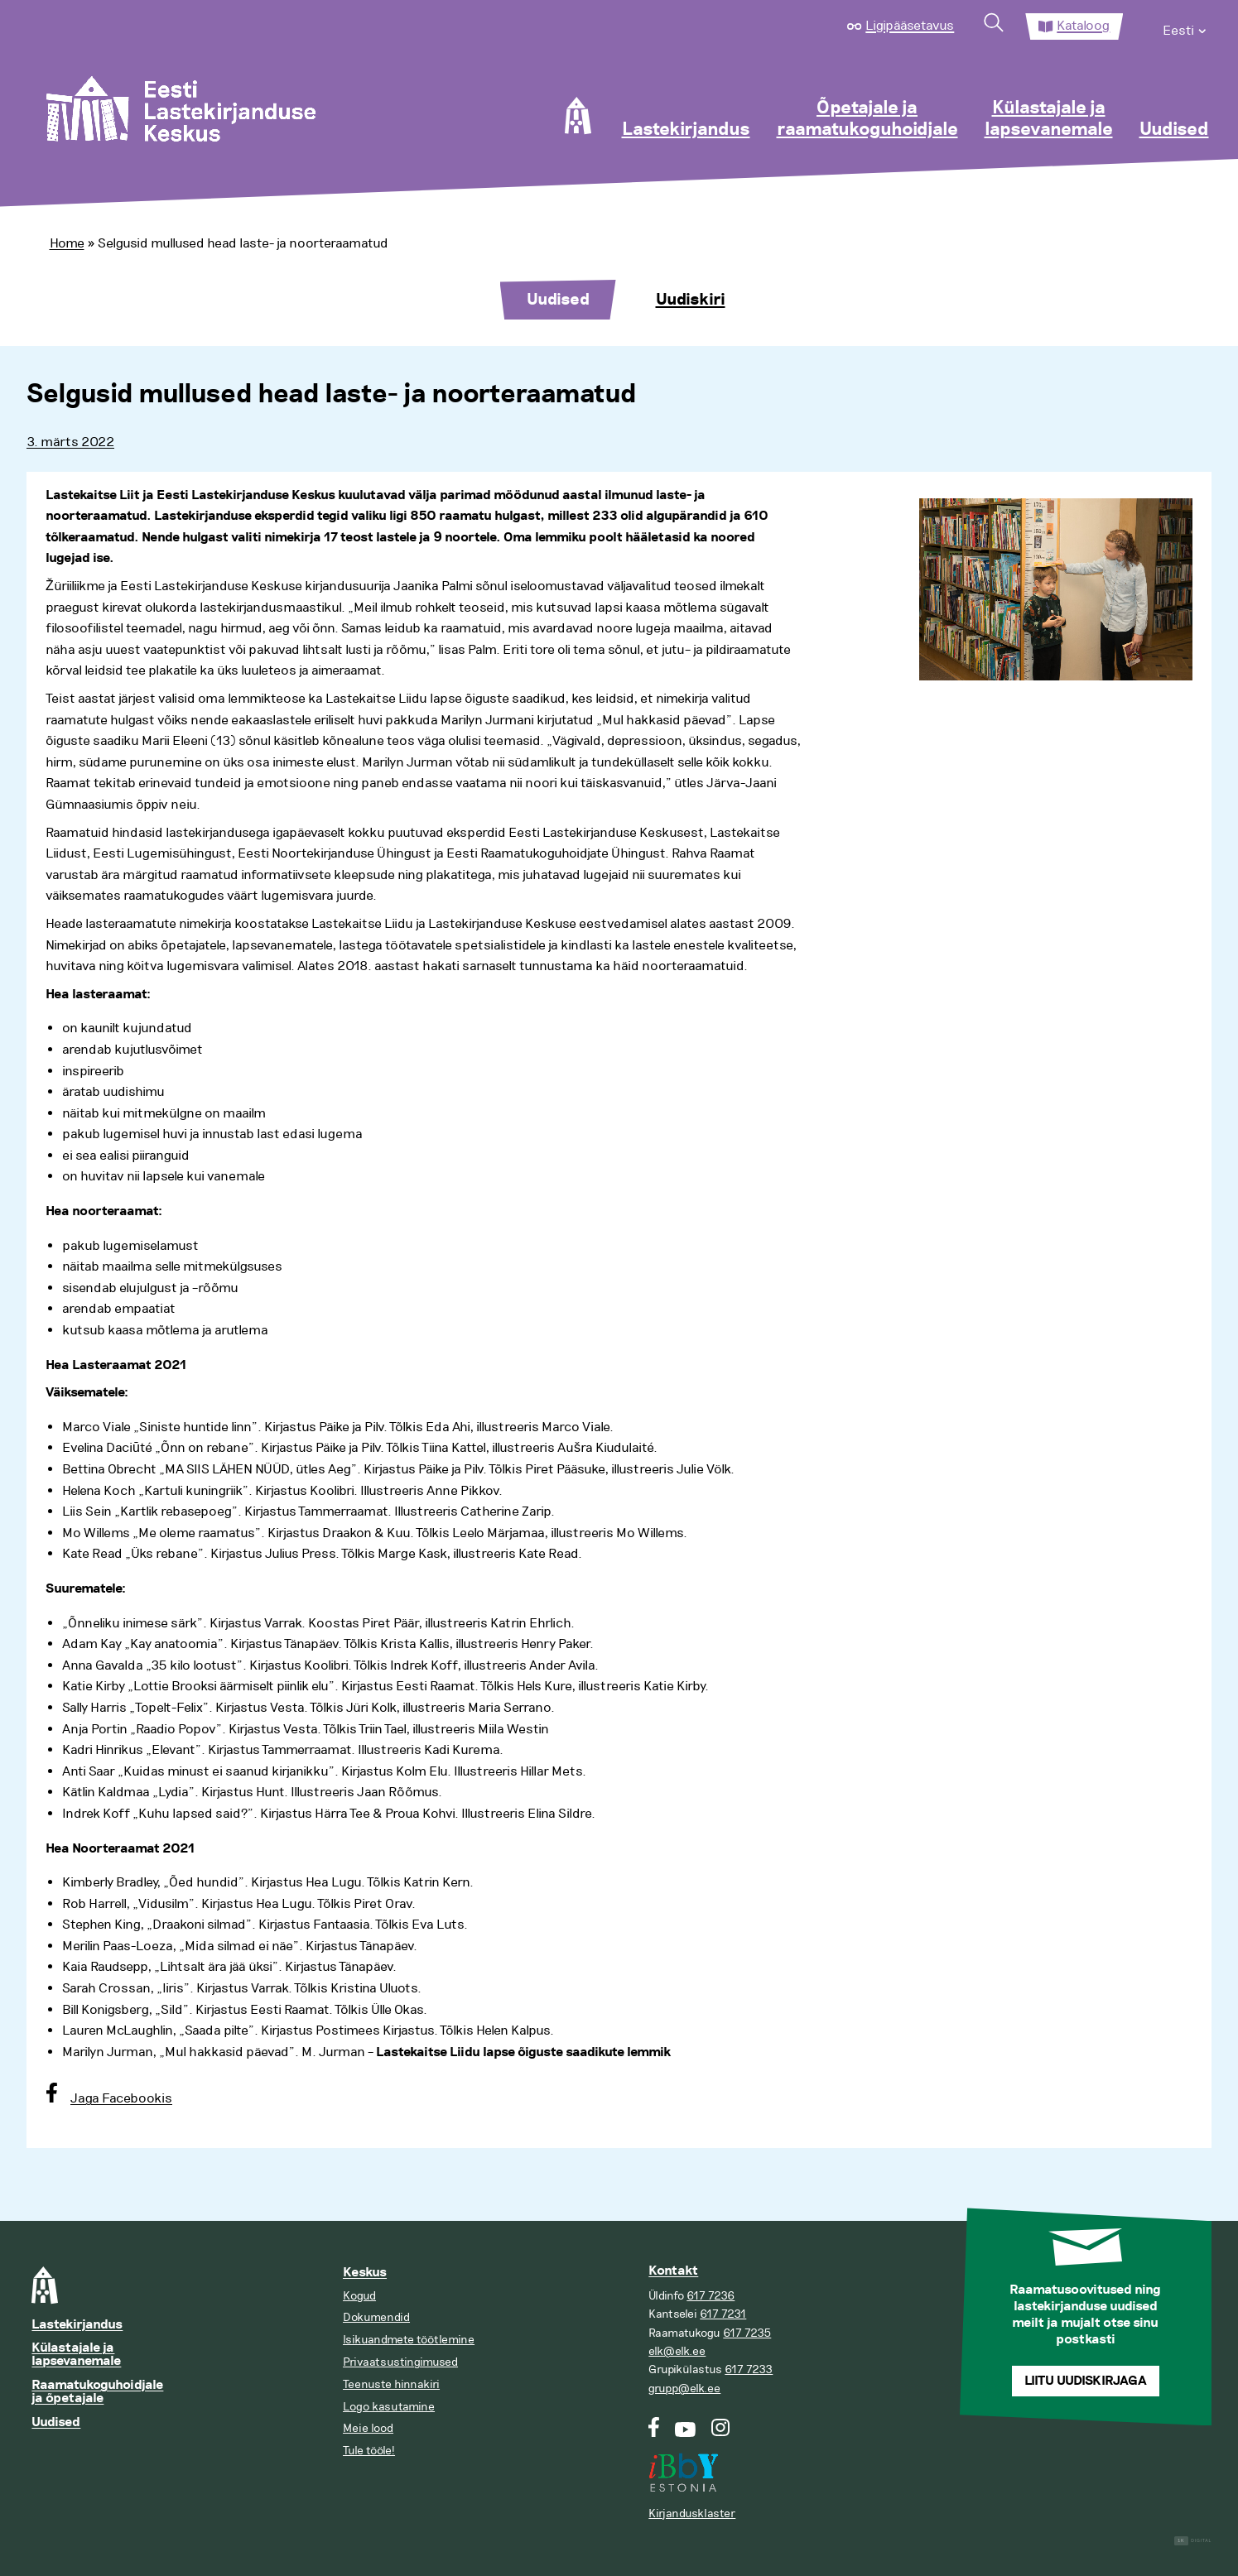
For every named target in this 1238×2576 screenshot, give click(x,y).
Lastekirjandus (686, 130)
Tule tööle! (369, 2451)
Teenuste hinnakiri (391, 2384)
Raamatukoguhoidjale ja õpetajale (97, 2392)
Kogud (359, 2296)
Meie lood (368, 2428)
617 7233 (749, 2369)
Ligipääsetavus (909, 25)
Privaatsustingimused (400, 2362)
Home (67, 243)
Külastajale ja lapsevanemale (1049, 119)
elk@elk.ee (677, 2351)
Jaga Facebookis (121, 2098)
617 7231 (723, 2314)
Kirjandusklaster (691, 2513)
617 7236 (710, 2296)
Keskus (365, 2272)
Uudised (1174, 130)
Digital (1193, 2540)
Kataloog (1083, 25)
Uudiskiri (690, 299)
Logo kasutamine (389, 2407)
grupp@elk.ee (684, 2388)
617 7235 (747, 2333)
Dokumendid (376, 2317)
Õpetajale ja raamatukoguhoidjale (867, 119)
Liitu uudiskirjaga (1085, 2381)
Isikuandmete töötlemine (408, 2340)
